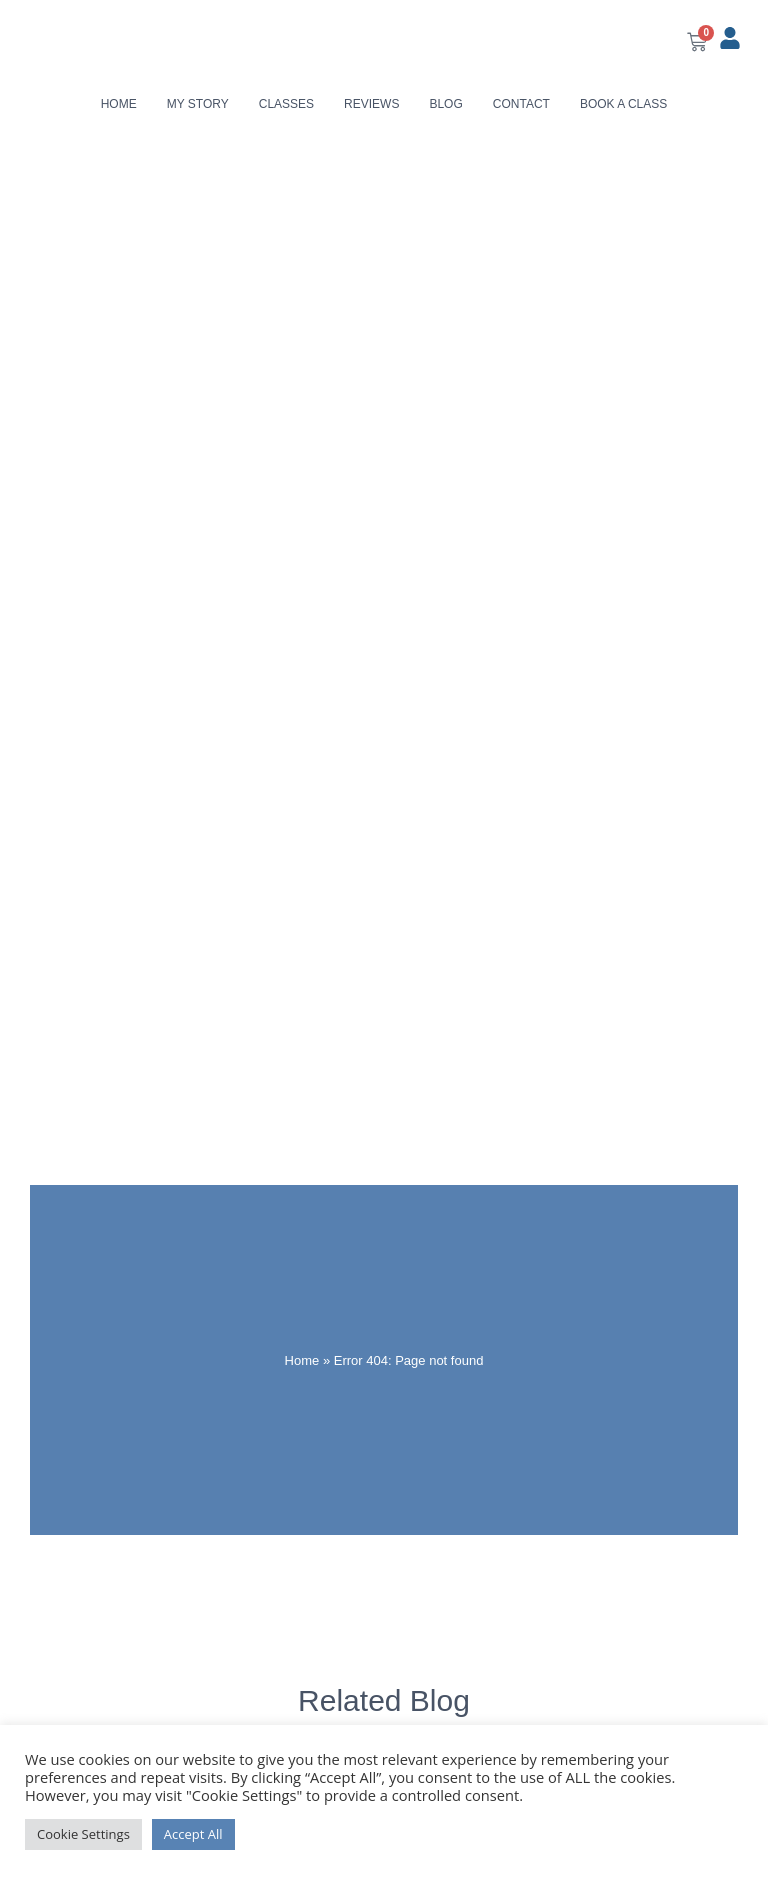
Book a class (623, 104)
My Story (198, 104)
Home (119, 104)
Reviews (371, 104)
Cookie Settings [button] (83, 1834)
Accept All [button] (193, 1834)
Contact (521, 104)
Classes (286, 104)
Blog (445, 104)
